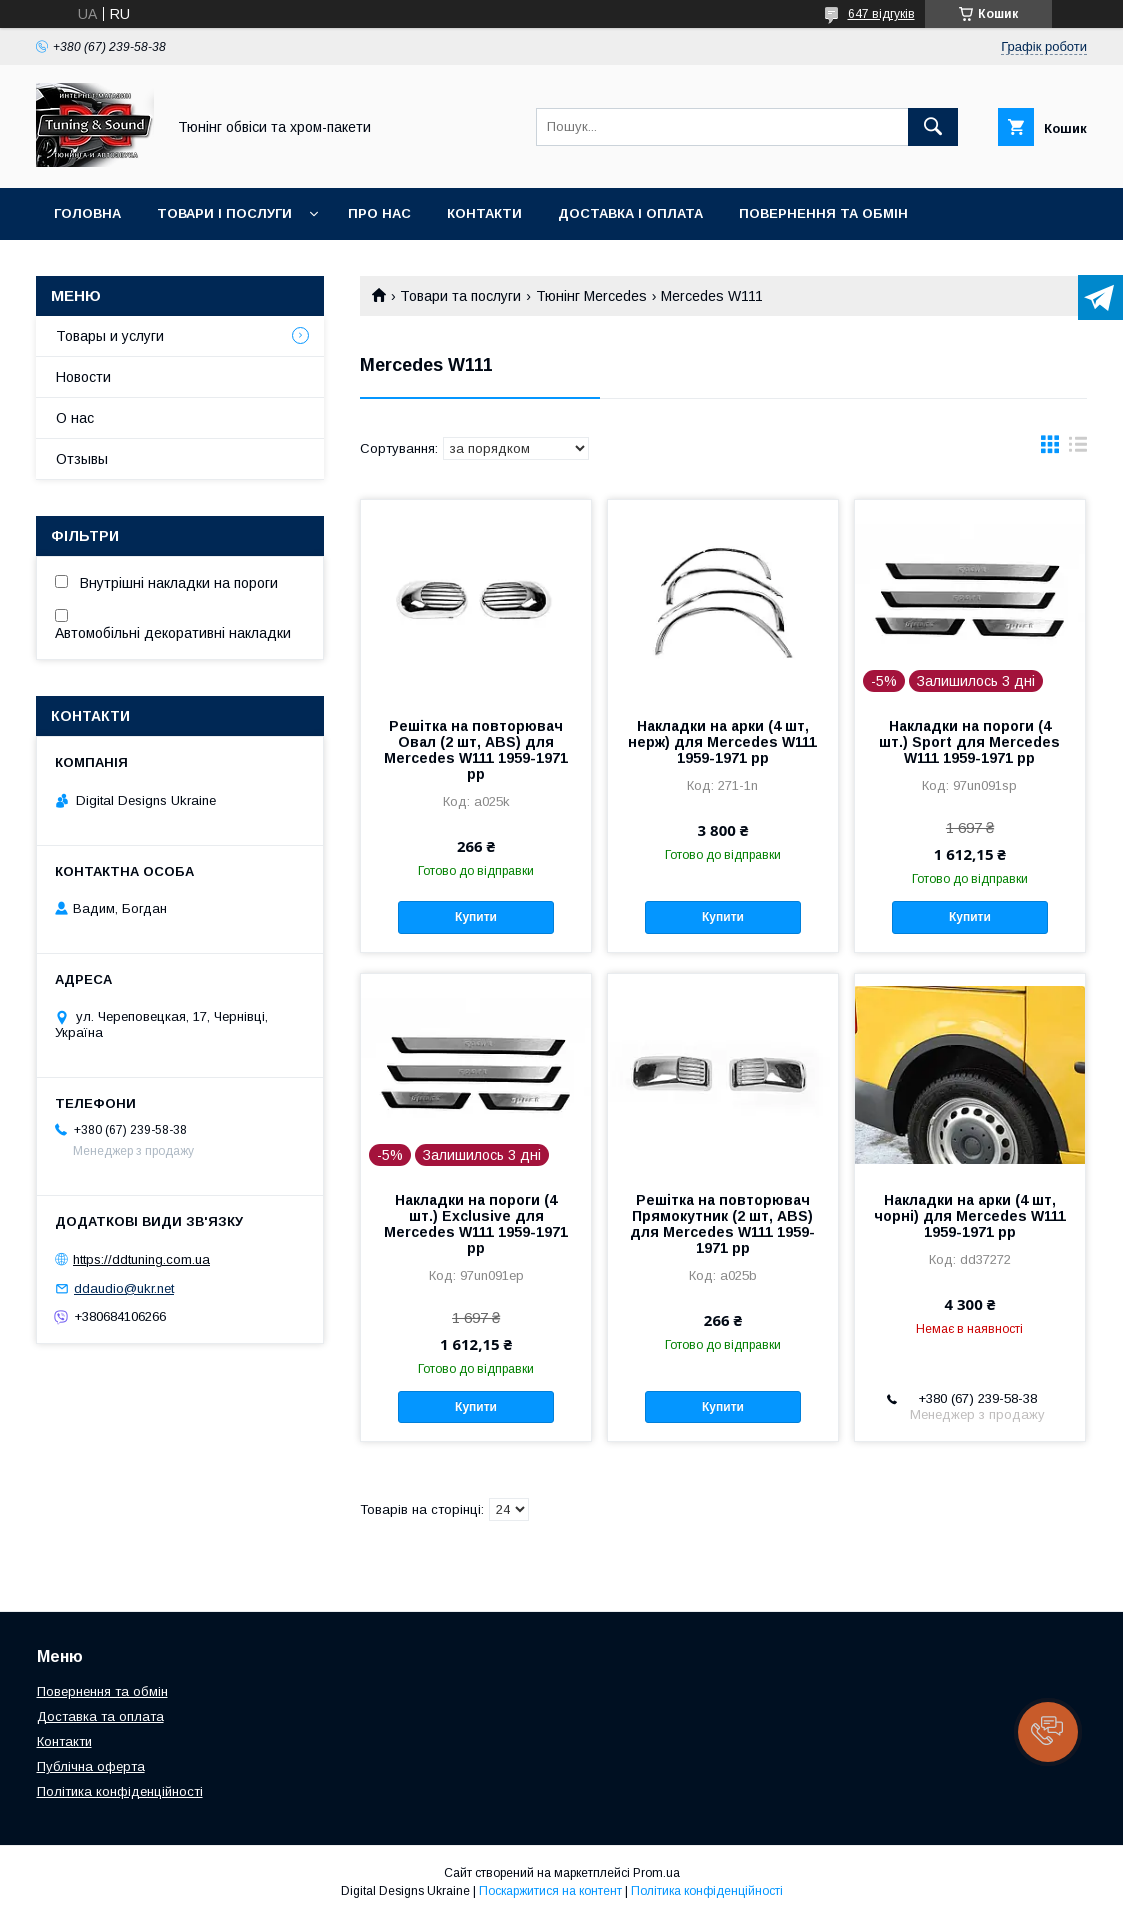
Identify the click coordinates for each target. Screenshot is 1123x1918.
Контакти (484, 213)
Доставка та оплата (100, 1716)
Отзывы (82, 459)
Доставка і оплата (630, 213)
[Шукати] (933, 127)
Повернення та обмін (823, 213)
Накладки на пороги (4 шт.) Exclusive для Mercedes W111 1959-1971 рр (476, 1224)
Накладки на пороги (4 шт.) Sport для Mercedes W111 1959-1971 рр (969, 742)
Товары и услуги (110, 336)
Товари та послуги (460, 296)
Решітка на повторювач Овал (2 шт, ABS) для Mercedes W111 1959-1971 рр (476, 750)
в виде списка (1078, 449)
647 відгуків (881, 14)
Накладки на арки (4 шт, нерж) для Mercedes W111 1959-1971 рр (722, 742)
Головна (87, 213)
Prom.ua (656, 1873)
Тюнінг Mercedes (591, 296)
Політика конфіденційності (120, 1791)
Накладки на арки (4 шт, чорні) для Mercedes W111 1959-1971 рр (970, 1216)
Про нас (379, 213)
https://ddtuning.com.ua (141, 1259)
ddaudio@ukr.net (124, 1288)
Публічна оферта (91, 1766)
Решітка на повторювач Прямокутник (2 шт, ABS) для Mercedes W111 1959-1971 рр (722, 1224)
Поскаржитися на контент (550, 1891)
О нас (75, 418)
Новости (83, 377)
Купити (476, 917)
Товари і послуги (224, 213)
